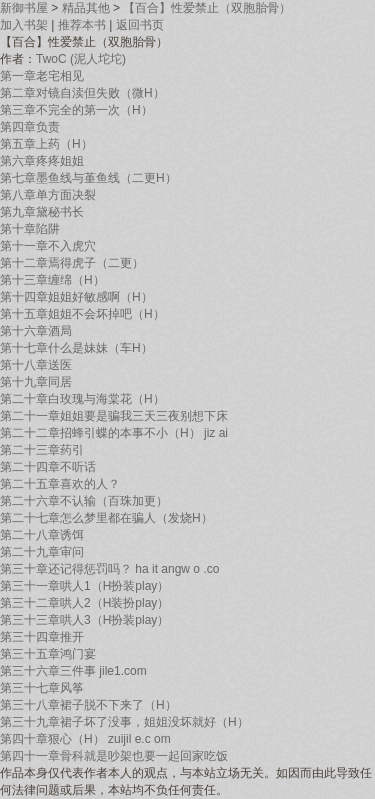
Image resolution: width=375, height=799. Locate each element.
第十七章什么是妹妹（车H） (76, 348)
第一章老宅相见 (42, 76)
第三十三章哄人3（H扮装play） (84, 620)
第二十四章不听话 (48, 467)
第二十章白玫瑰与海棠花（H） (82, 399)
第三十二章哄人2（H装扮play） (84, 603)
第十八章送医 (36, 365)
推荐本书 (82, 25)
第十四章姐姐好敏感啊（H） (76, 297)
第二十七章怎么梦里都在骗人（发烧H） (106, 518)
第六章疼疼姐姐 (42, 161)
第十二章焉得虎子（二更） (72, 263)
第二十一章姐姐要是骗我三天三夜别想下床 (114, 416)
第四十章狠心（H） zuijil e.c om (85, 739)
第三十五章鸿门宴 (48, 654)
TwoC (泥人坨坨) (81, 59)
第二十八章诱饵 (42, 535)
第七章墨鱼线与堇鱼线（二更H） (88, 178)
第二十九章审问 (42, 552)
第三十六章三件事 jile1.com (73, 671)
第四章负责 (30, 127)
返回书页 (140, 25)
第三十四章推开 (42, 637)
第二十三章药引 (42, 450)
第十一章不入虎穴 (48, 246)
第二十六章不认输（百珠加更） (84, 501)
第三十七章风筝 (42, 688)
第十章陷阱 (30, 229)
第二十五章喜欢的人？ (60, 484)
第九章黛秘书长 (42, 212)
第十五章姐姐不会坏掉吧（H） (82, 314)
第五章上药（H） (46, 144)
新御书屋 (24, 8)
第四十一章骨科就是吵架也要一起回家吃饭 (114, 756)
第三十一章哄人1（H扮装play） (84, 586)
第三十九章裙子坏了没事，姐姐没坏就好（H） (124, 722)
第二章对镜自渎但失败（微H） (82, 93)
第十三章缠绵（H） (52, 280)
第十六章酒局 (36, 331)
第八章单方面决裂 (48, 195)
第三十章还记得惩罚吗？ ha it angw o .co (109, 569)
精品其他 (86, 8)
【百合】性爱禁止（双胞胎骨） (207, 8)
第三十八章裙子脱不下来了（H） (88, 705)
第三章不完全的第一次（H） (76, 110)
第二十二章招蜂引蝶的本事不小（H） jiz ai (114, 433)
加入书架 (24, 25)
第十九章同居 (36, 382)
